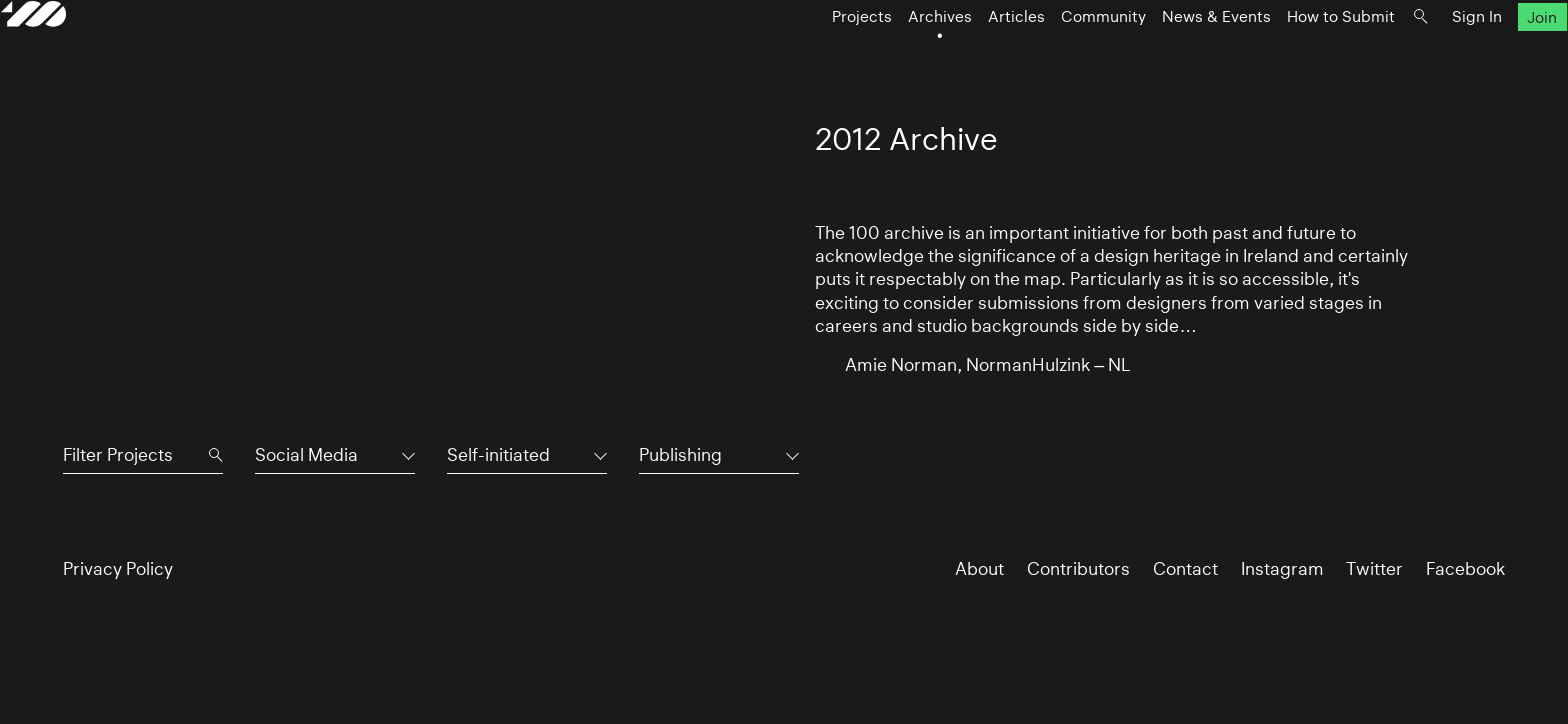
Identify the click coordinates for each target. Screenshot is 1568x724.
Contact (1185, 568)
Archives (878, 56)
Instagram (1282, 568)
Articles (954, 56)
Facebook (1465, 568)
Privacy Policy (118, 568)
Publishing (680, 454)
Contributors (1078, 568)
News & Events (1154, 56)
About (979, 568)
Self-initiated (498, 454)
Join (1481, 56)
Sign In (1415, 56)
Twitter (1374, 568)
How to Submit (1279, 56)
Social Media (306, 454)
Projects (800, 56)
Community (1041, 56)
